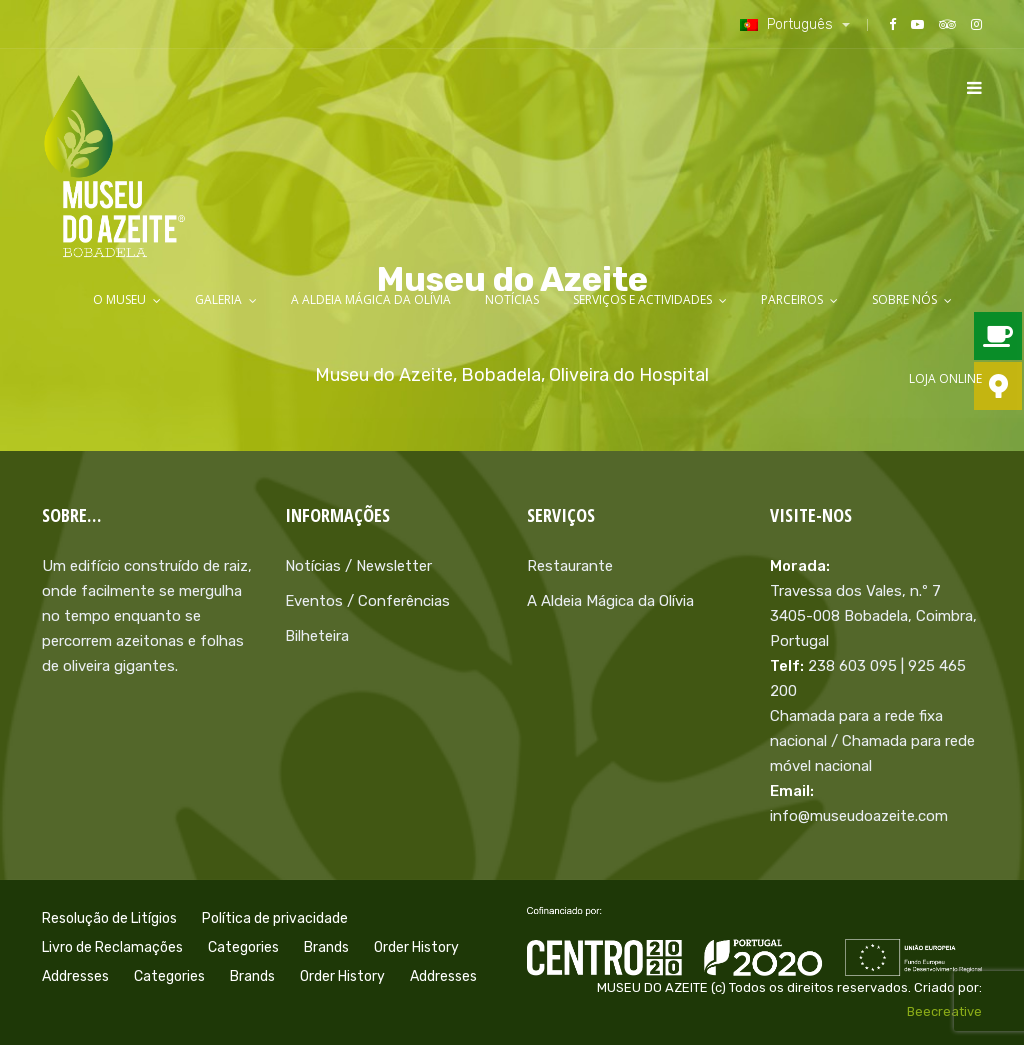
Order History (416, 947)
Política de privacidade (275, 918)
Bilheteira (317, 636)
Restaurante (570, 566)
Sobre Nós (904, 299)
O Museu (119, 299)
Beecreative (944, 1011)
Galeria (218, 299)
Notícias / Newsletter (358, 566)
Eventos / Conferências (367, 601)
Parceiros (792, 299)
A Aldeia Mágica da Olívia (371, 299)
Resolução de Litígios (109, 918)
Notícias (512, 299)
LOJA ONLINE (945, 378)
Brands (326, 947)
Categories (243, 947)
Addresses (75, 976)
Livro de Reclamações (112, 947)
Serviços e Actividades (642, 299)
